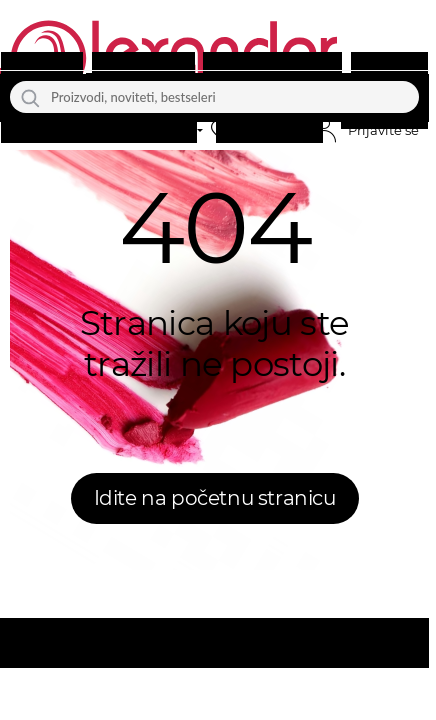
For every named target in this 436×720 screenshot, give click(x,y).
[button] (263, 131)
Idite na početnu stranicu (215, 498)
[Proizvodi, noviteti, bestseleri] (214, 97)
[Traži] (30, 97)
